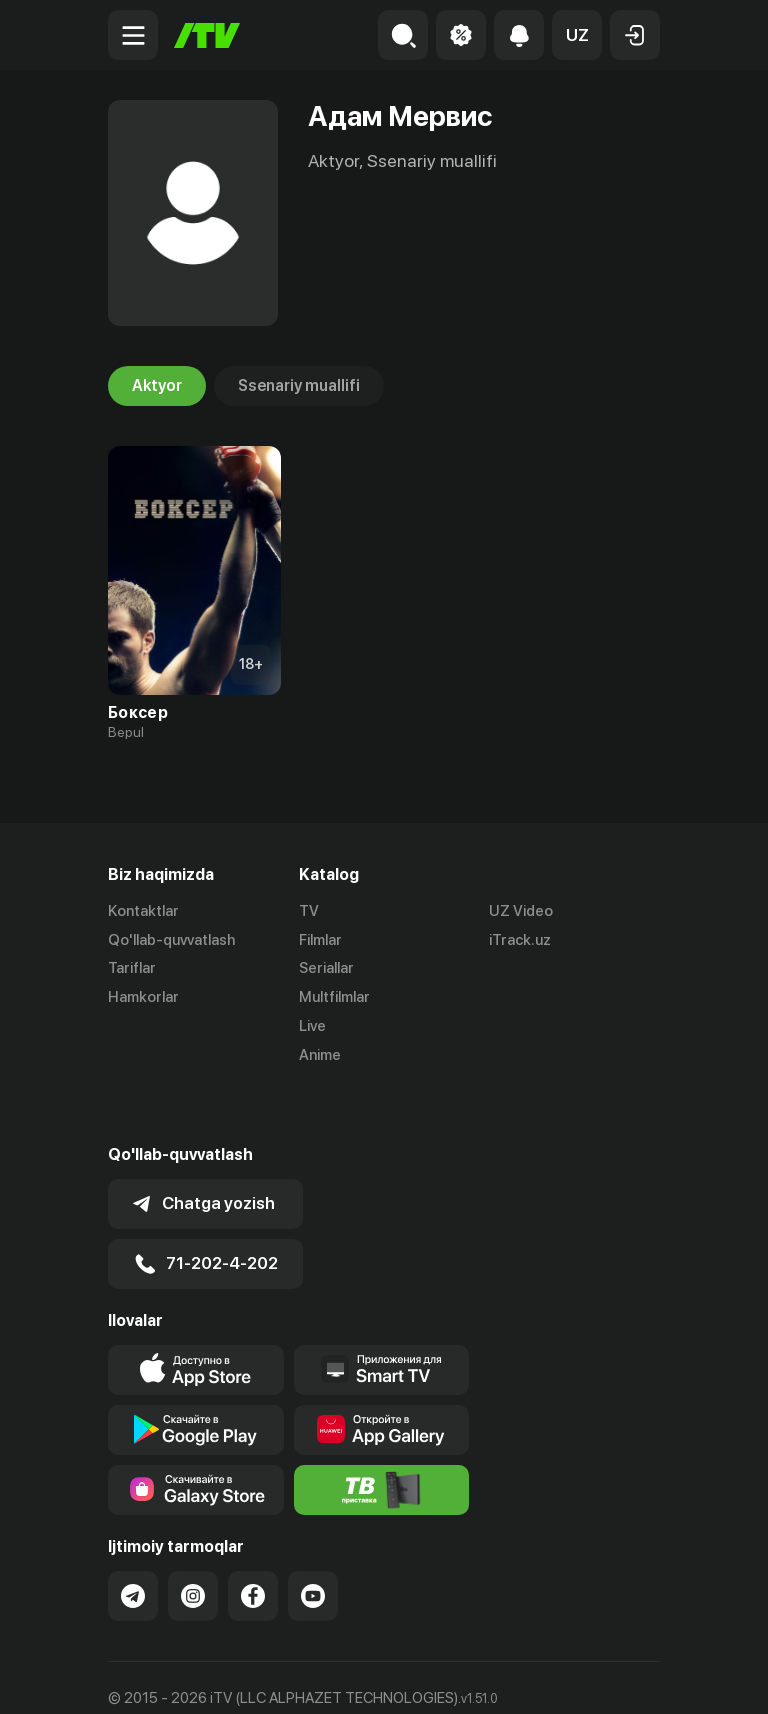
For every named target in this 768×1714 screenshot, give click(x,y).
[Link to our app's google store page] (196, 1375)
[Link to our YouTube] (313, 1541)
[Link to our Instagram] (193, 1541)
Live (312, 1026)
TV (309, 911)
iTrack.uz (520, 940)
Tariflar (132, 969)
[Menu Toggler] (133, 35)
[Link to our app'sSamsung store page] (196, 1435)
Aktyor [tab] (157, 386)
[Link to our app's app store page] (196, 1315)
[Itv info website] (382, 1435)
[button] (577, 35)
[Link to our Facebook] (253, 1541)
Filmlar (320, 940)
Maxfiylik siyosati (298, 1677)
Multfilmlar (334, 997)
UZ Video (521, 911)
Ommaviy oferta (162, 1677)
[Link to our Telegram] (133, 1541)
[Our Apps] (382, 1315)
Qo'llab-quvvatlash (171, 940)
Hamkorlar (143, 997)
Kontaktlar (143, 911)
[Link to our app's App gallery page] (382, 1375)
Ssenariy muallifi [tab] (299, 386)
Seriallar (326, 969)
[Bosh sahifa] (207, 35)
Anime (320, 1055)
